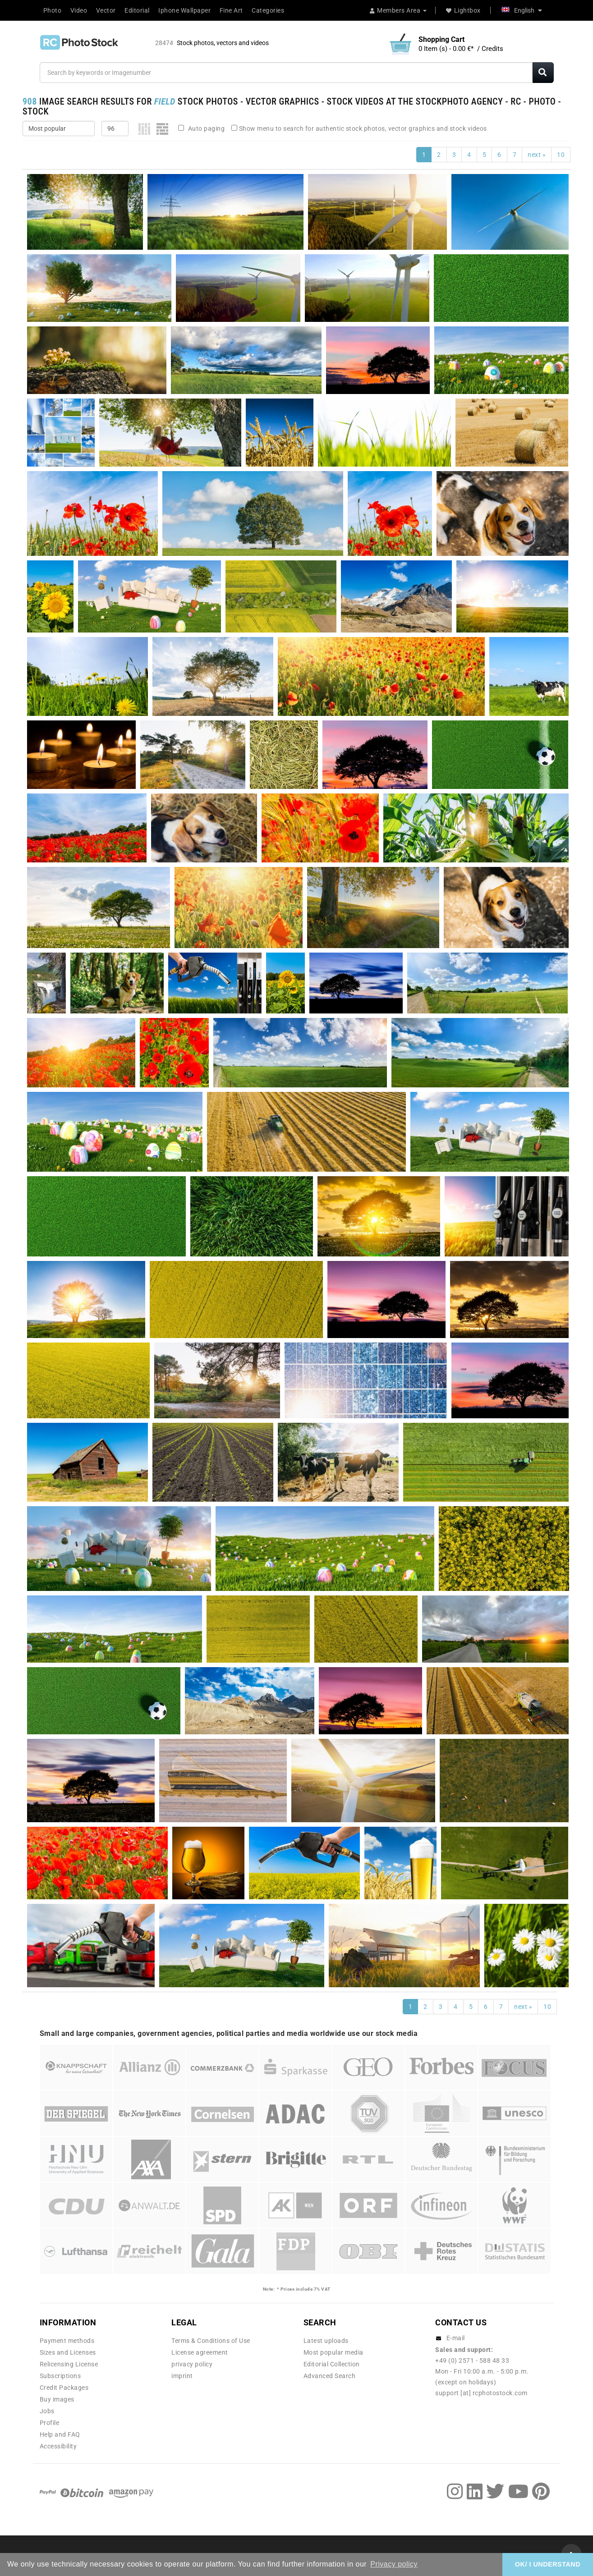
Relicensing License (69, 2364)
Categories (268, 10)
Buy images (57, 2399)
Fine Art (231, 10)
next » (537, 154)
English (521, 10)
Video (78, 10)
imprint (182, 2375)
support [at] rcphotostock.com (481, 2393)
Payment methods (67, 2340)
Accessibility (58, 2446)
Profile (50, 2422)
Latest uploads (326, 2340)
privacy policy (191, 2364)
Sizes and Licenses (68, 2352)
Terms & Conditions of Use (210, 2340)
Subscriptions (60, 2375)
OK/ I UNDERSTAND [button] (547, 2564)
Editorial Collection (331, 2364)
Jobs (47, 2411)
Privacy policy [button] (394, 2564)
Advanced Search (329, 2375)
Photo (52, 10)
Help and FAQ (60, 2434)
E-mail (455, 2338)
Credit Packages (64, 2387)
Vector (106, 10)
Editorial (137, 10)
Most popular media (333, 2352)
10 (561, 154)
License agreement (199, 2352)
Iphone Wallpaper (184, 10)
